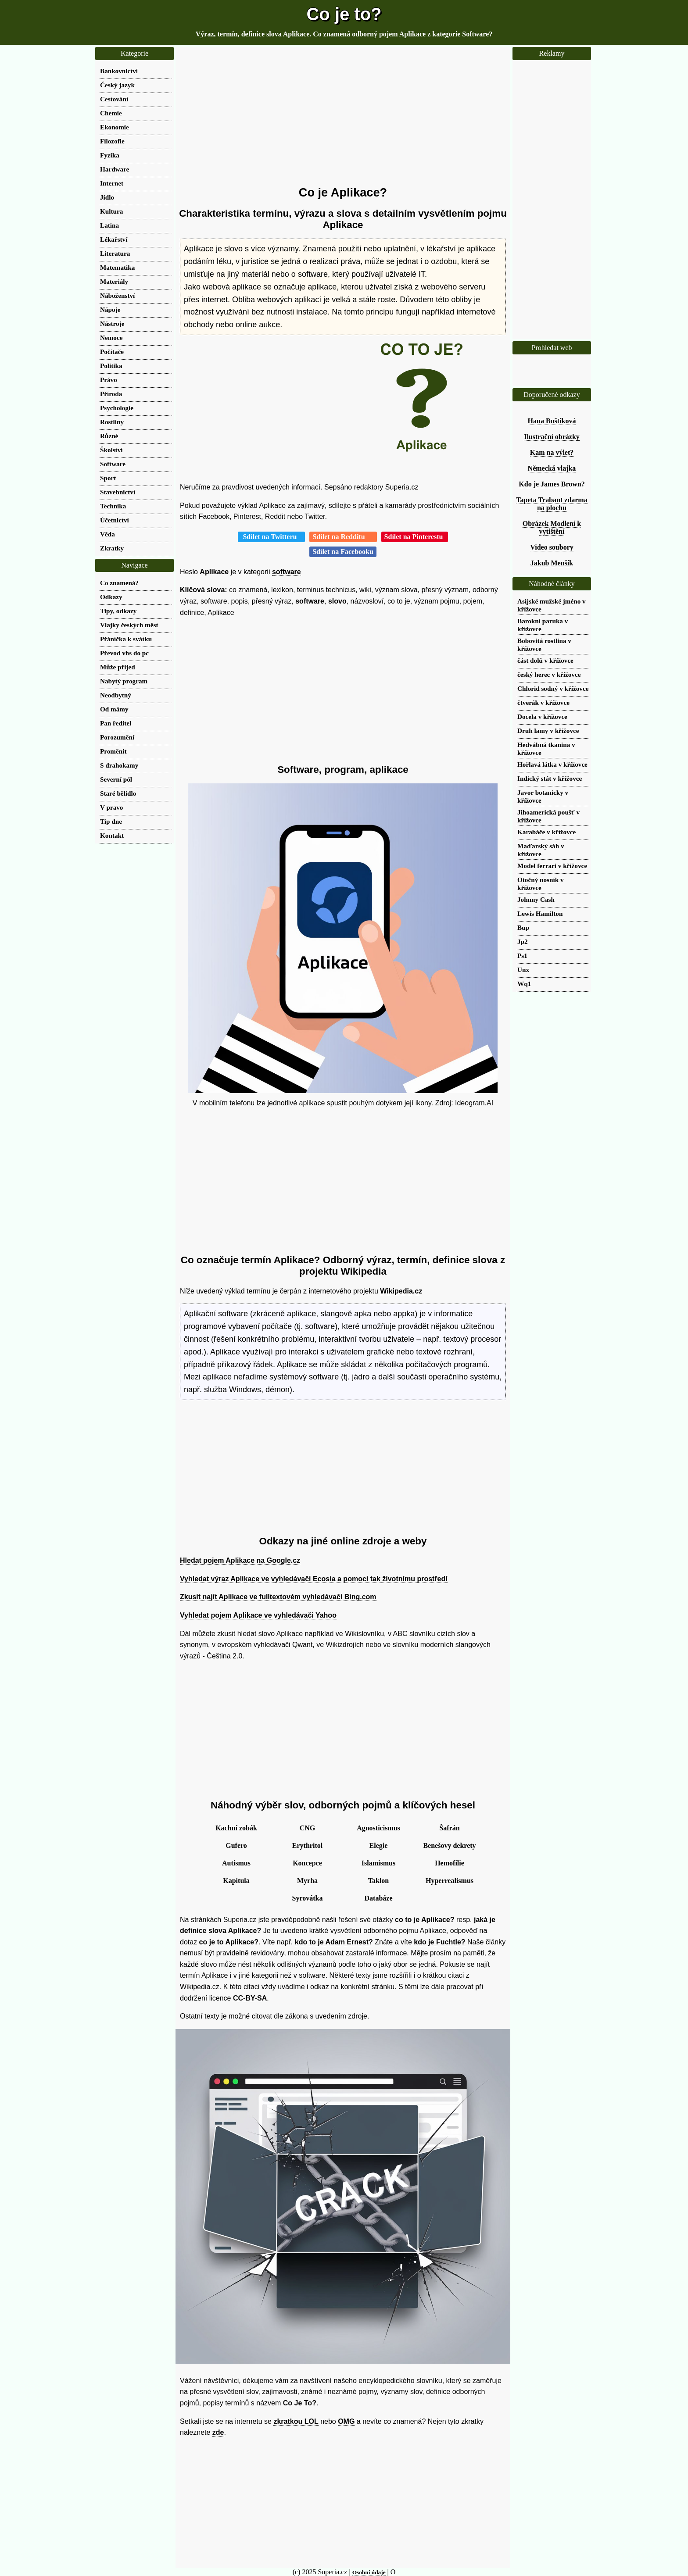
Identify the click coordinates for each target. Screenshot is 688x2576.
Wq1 (524, 983)
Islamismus (378, 1863)
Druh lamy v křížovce (548, 730)
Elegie (378, 1845)
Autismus (236, 1863)
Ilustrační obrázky (552, 436)
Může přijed (117, 667)
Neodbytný (115, 695)
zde (218, 2432)
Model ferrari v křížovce (552, 865)
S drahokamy (119, 765)
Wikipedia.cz (401, 1291)
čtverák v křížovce (543, 702)
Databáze (379, 1898)
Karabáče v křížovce (546, 832)
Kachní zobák (236, 1828)
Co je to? (343, 14)
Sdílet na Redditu (343, 536)
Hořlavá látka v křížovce (552, 764)
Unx (523, 969)
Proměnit (113, 751)
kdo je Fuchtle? (439, 1942)
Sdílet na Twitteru (271, 536)
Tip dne (111, 821)
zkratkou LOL (295, 2421)
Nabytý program (123, 681)
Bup (523, 927)
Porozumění (117, 737)
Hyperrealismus (449, 1880)
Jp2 (522, 941)
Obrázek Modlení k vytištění (552, 527)
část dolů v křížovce (545, 660)
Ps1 (522, 955)
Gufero (236, 1845)
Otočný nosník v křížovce (540, 883)
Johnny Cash (536, 899)
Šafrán (449, 1828)
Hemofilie (449, 1863)
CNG (307, 1828)
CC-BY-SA (250, 1998)
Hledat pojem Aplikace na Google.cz (240, 1560)
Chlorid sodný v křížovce (552, 688)
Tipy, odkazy (118, 611)
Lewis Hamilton (540, 913)
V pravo (111, 807)
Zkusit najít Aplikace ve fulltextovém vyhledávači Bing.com (278, 1597)
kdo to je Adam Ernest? (334, 1942)
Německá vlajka (552, 468)
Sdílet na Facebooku (343, 551)
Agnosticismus (378, 1828)
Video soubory (551, 547)
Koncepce (307, 1863)
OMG (346, 2421)
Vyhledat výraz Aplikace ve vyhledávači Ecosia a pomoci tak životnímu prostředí (314, 1579)
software (286, 571)
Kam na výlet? (552, 452)
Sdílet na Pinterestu (415, 536)
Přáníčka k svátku (126, 639)
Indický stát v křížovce (549, 778)
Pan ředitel (115, 723)
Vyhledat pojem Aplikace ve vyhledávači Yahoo (258, 1615)
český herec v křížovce (548, 674)
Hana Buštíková (552, 421)
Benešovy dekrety (449, 1845)
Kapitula (236, 1880)
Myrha (307, 1880)
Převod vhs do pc (124, 653)
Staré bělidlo (118, 793)
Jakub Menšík (551, 563)
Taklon (378, 1880)
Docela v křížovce (542, 716)
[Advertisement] (343, 116)
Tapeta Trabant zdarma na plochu (551, 503)
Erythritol (307, 1845)
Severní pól (116, 779)
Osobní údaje (369, 2572)
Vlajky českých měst (129, 625)
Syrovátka (307, 1898)
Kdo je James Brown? (551, 484)
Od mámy (114, 709)
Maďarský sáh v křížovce (540, 849)
